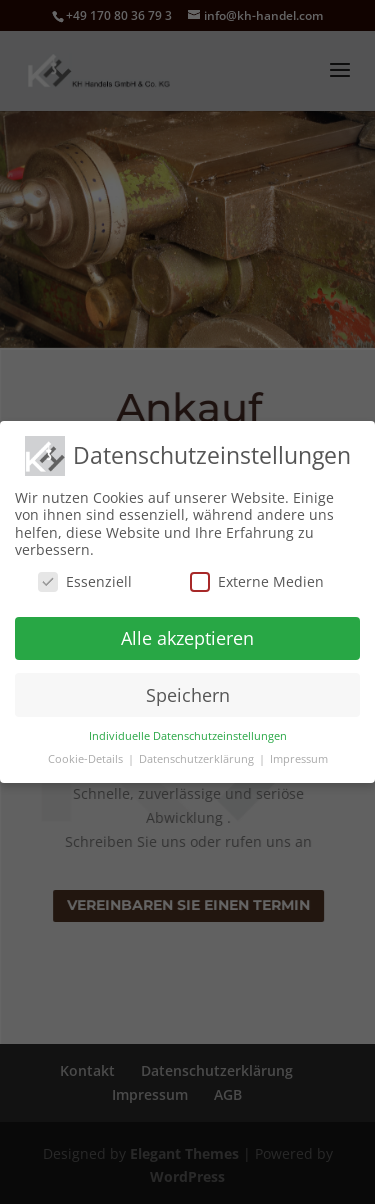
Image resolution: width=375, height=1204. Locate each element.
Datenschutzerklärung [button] (198, 758)
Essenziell (85, 579)
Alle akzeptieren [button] (187, 636)
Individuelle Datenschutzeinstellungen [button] (188, 735)
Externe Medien (257, 579)
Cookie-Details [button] (87, 758)
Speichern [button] (188, 693)
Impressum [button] (299, 758)
